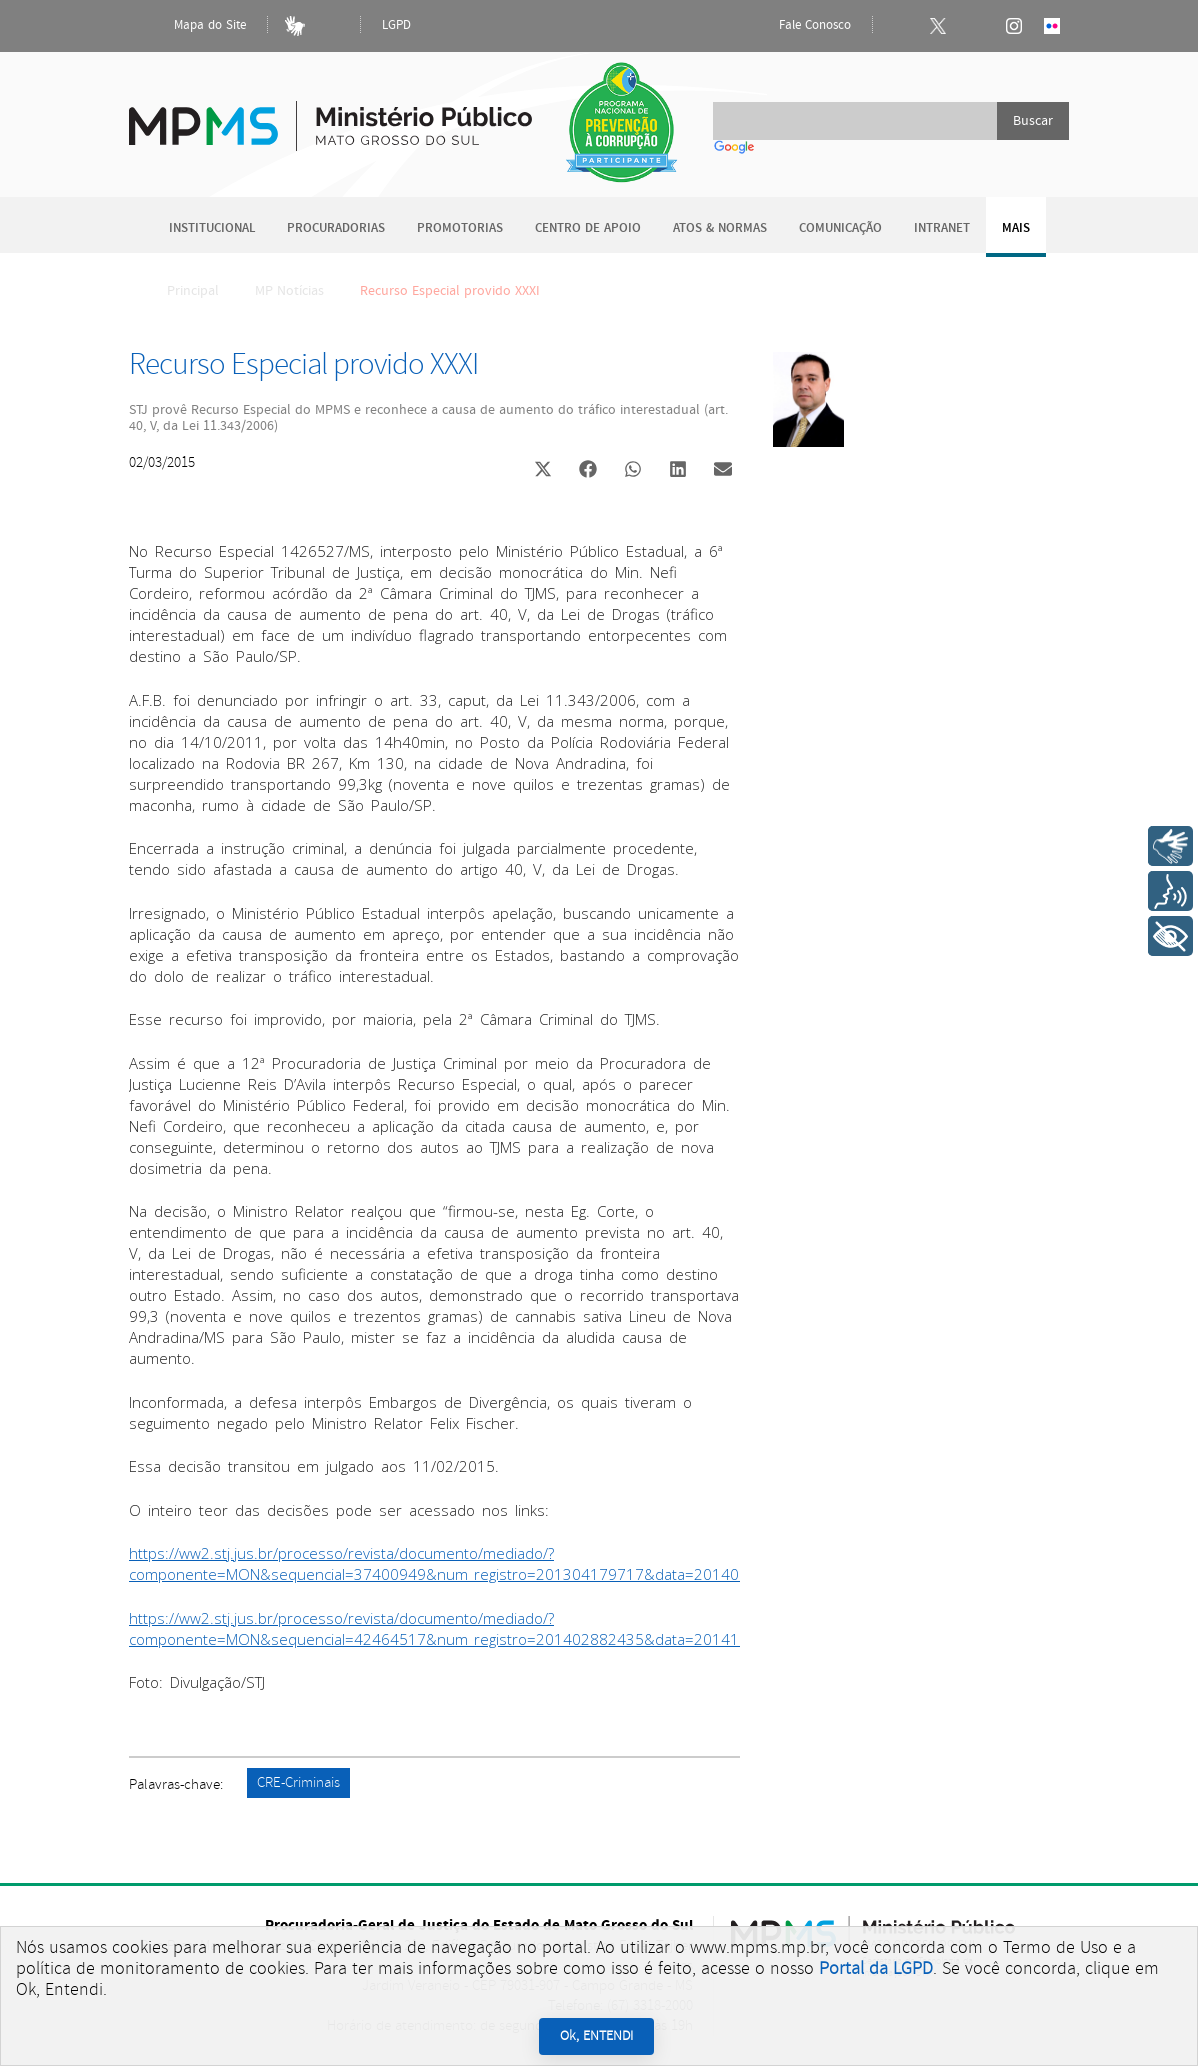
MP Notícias (289, 291)
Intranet (942, 228)
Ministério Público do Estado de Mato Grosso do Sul (330, 114)
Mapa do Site (193, 26)
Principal (180, 291)
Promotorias (460, 228)
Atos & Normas (720, 228)
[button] (542, 471)
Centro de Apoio (588, 228)
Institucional (212, 228)
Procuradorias (336, 228)
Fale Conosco (798, 26)
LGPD (396, 25)
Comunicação (840, 228)
